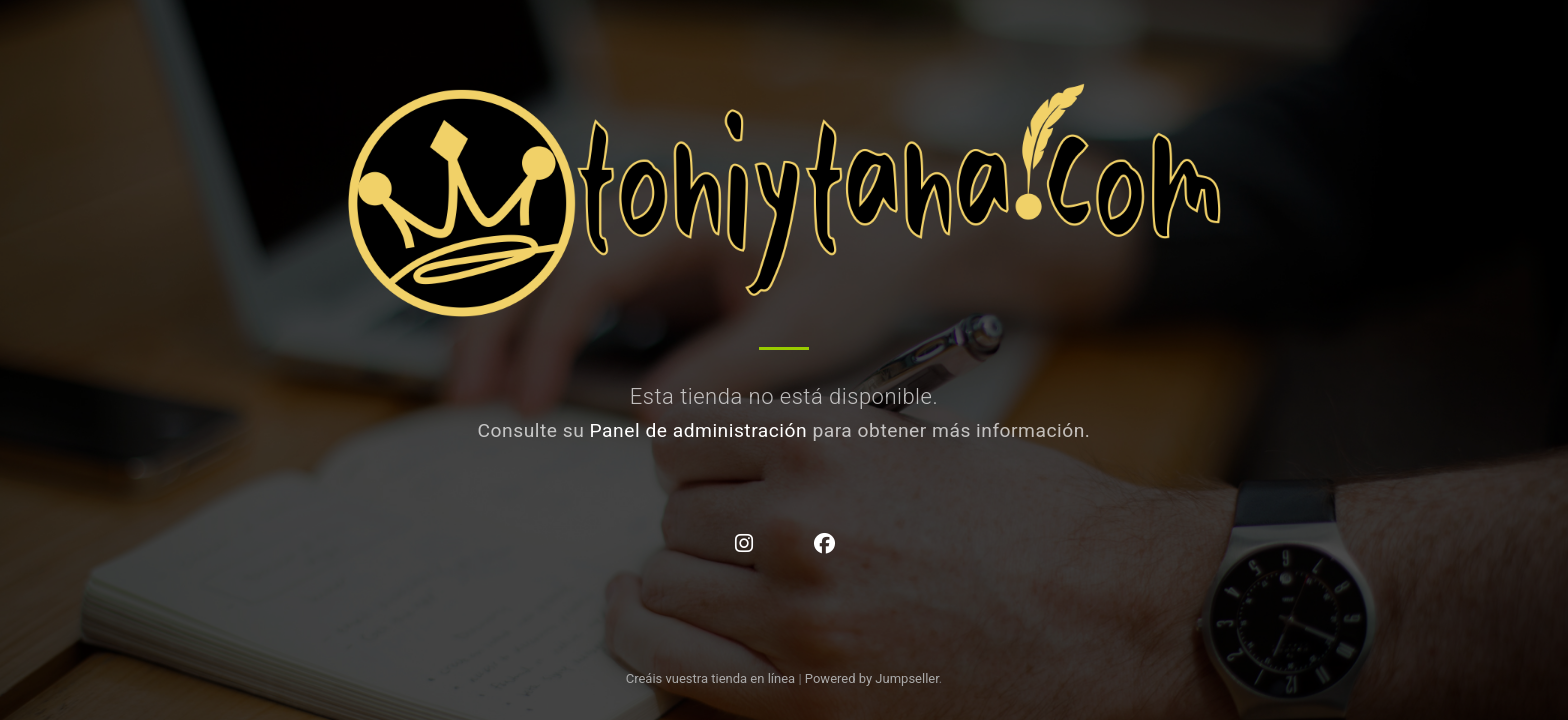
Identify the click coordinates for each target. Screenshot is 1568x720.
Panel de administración (699, 430)
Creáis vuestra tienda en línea (711, 678)
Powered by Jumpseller (872, 678)
